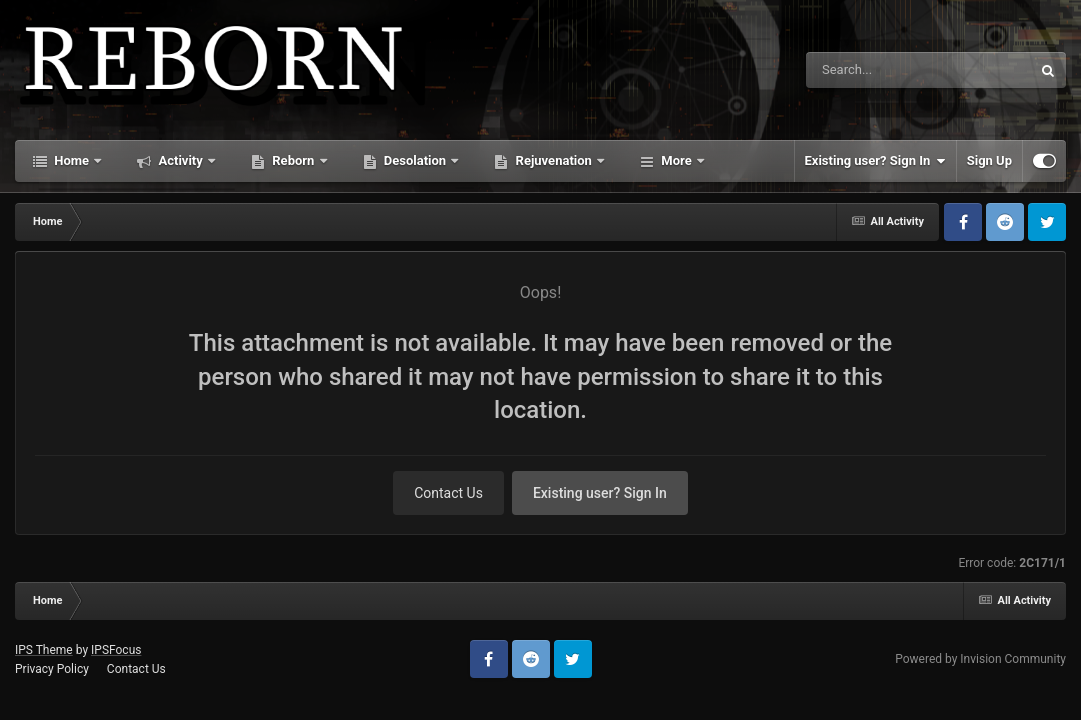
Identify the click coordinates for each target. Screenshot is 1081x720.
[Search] (868, 70)
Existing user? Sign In (875, 161)
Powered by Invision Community (980, 659)
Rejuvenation (553, 160)
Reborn (293, 160)
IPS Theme (44, 650)
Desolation (415, 160)
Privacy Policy (52, 669)
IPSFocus (116, 650)
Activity (180, 160)
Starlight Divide (706, 160)
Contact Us (448, 493)
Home (71, 160)
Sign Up (989, 160)
